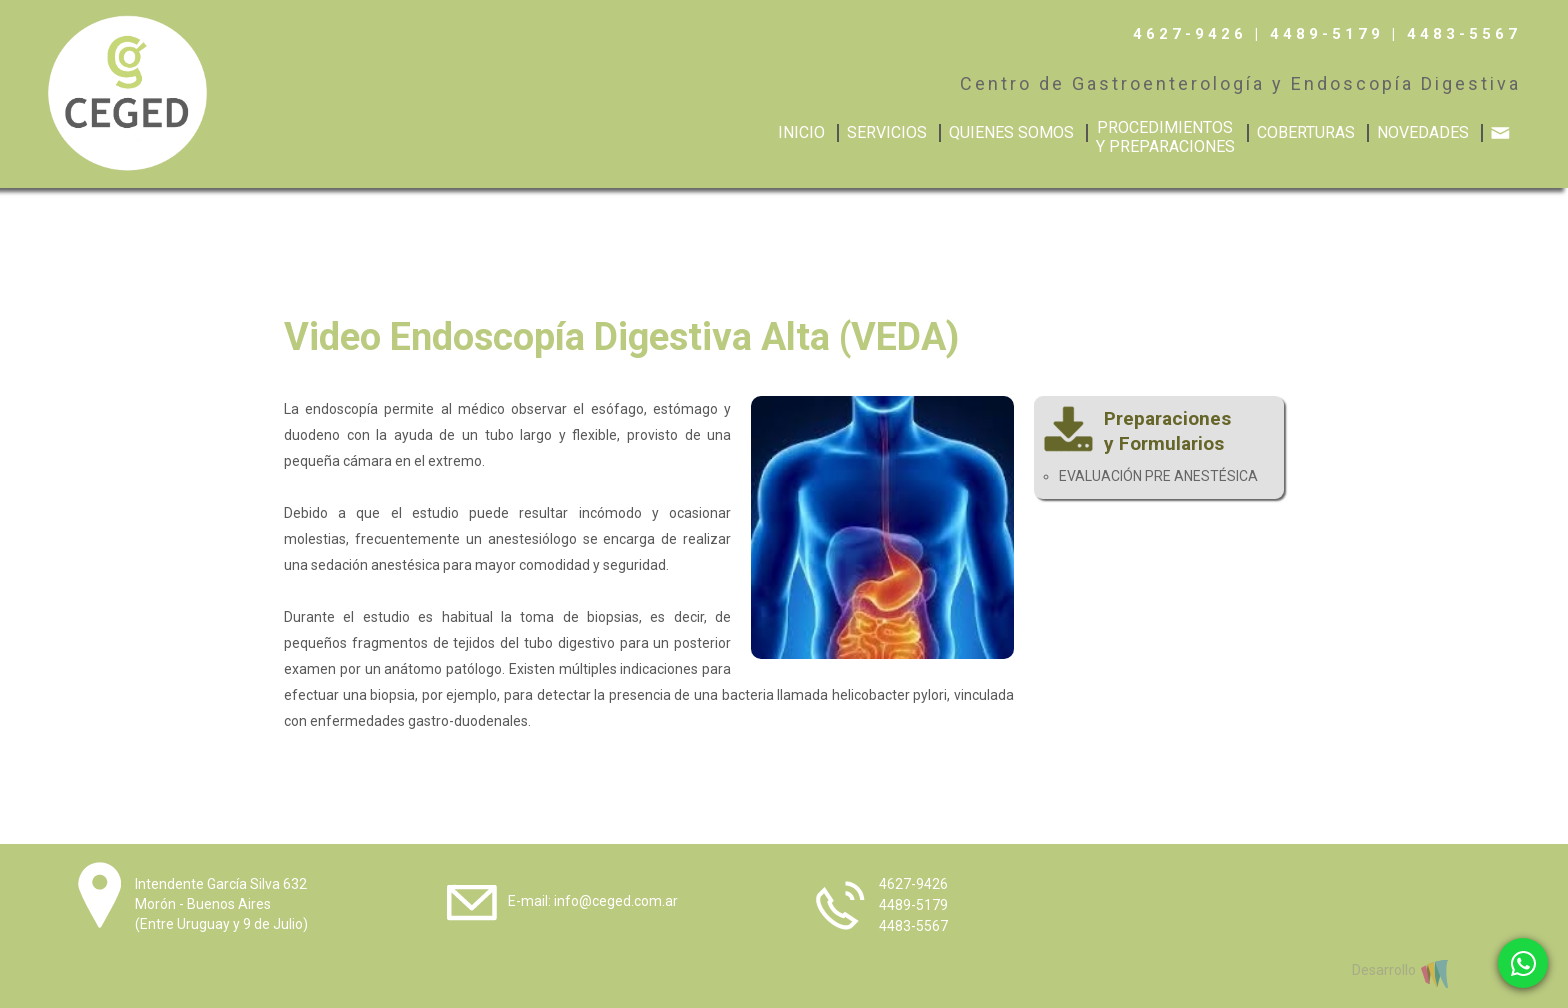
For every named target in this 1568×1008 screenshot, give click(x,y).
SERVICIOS (887, 132)
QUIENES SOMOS (1011, 132)
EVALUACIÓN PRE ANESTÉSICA (1158, 476)
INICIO (801, 132)
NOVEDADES (1423, 132)
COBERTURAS (1306, 132)
